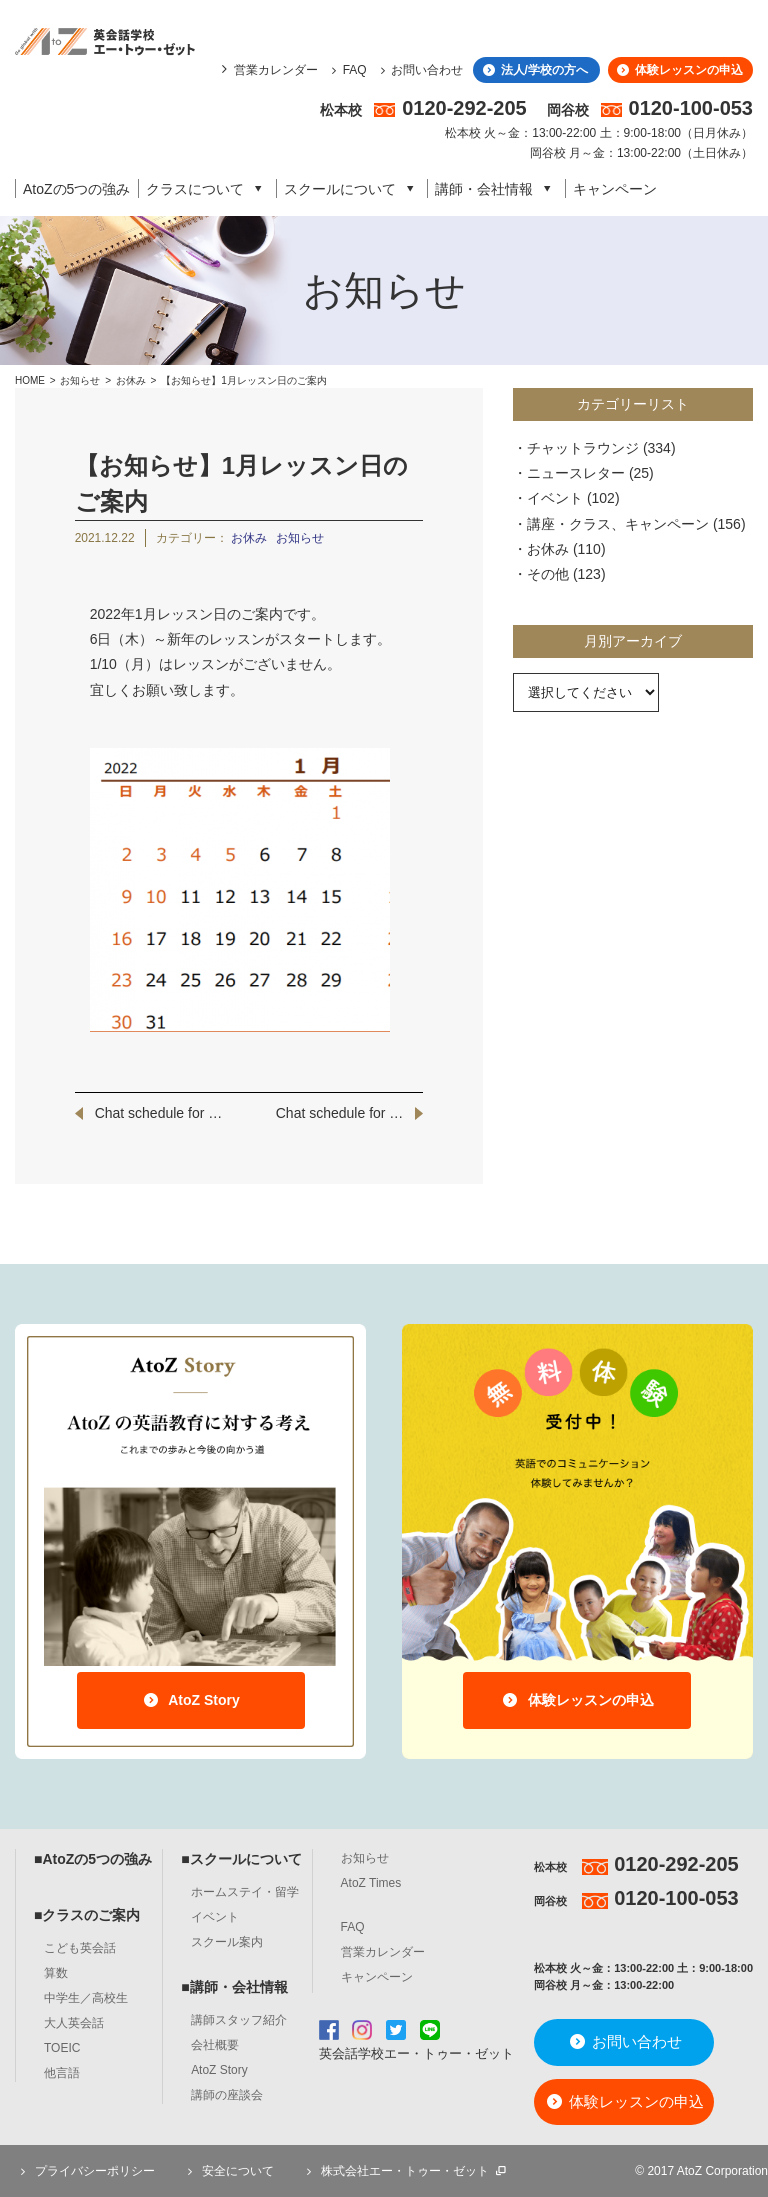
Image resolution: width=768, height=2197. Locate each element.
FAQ (346, 70)
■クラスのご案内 (87, 1915)
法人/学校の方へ (533, 70)
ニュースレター (576, 473)
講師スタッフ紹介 (239, 2020)
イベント (555, 498)
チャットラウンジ (583, 448)
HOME (30, 380)
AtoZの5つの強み (76, 189)
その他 (548, 574)
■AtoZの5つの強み (93, 1859)
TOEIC (62, 2048)
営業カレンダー (276, 70)
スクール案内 (227, 1942)
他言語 (62, 2073)
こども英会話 (80, 1948)
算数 (56, 1973)
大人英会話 (74, 2023)
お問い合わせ (419, 70)
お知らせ (80, 380)
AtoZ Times (371, 1883)
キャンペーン (615, 189)
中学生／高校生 (86, 1998)
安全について (228, 2171)
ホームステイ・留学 (245, 1892)
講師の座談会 (227, 2095)
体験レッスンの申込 (679, 70)
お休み (132, 380)
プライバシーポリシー (85, 2171)
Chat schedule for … (159, 1113)
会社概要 (215, 2045)
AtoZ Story (190, 1700)
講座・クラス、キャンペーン (618, 524)
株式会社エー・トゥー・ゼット (405, 2171)
